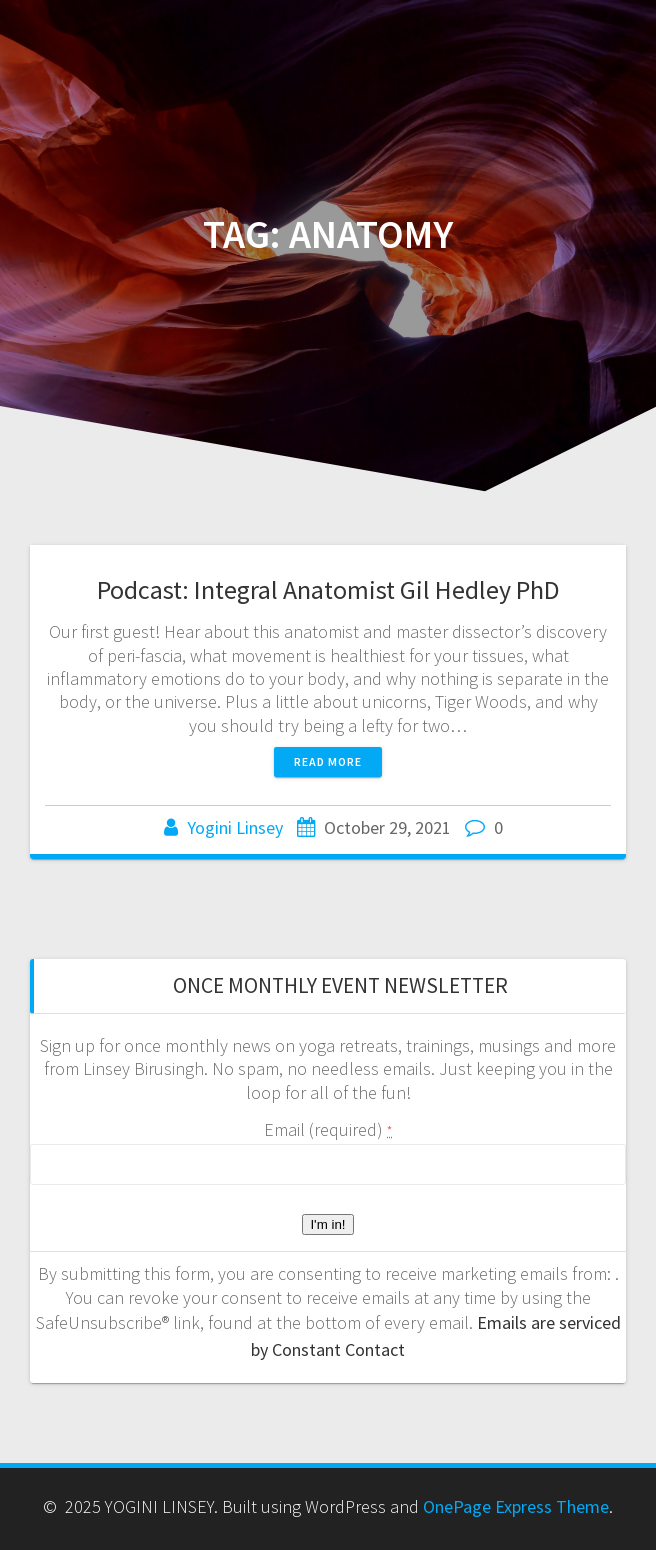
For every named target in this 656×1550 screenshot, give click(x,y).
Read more (328, 761)
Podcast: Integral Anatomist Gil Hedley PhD (328, 589)
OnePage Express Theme (516, 1506)
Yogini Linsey (235, 827)
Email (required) (328, 1129)
